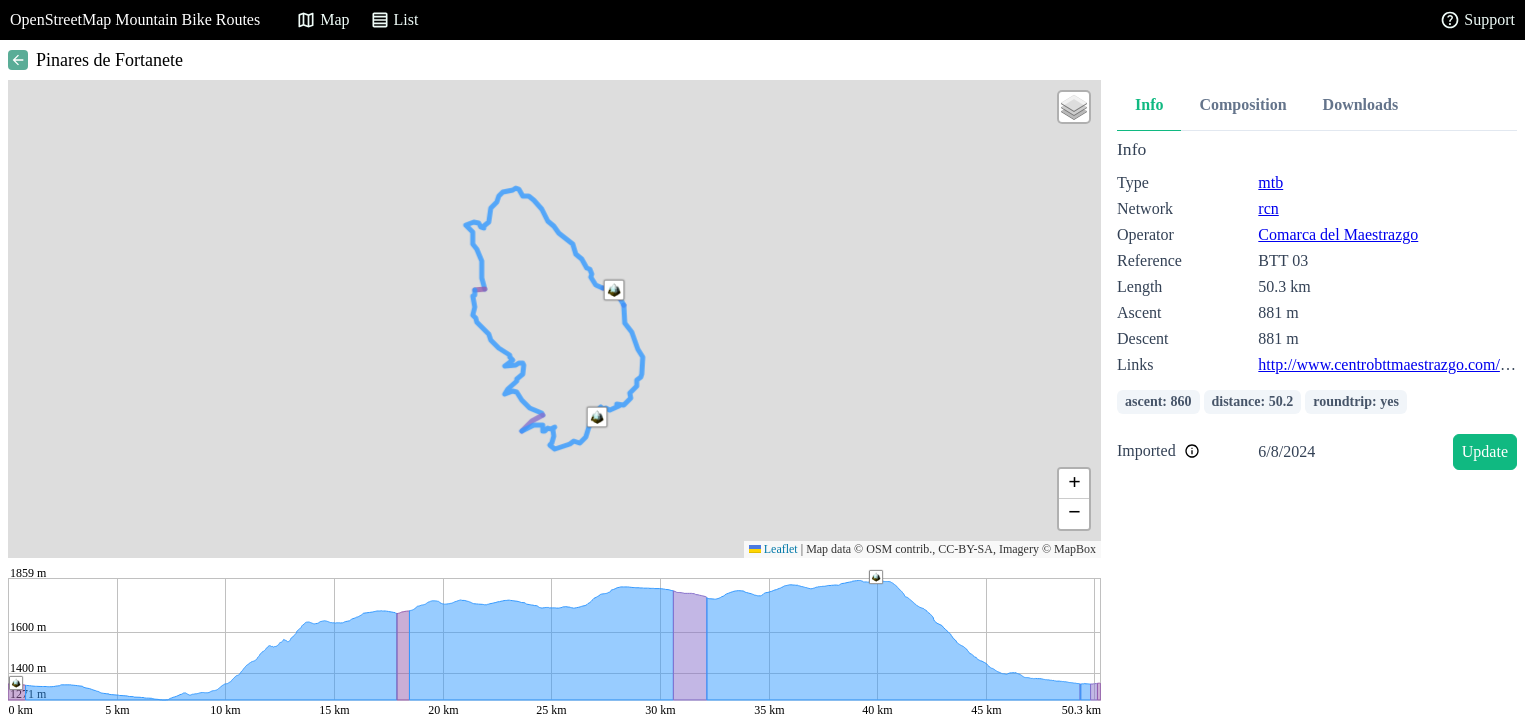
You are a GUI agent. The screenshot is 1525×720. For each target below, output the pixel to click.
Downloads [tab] (1361, 104)
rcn (1268, 208)
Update (1485, 451)
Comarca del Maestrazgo (1338, 234)
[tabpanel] (1317, 308)
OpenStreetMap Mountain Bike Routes (135, 19)
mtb (1270, 182)
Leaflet (773, 549)
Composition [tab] (1242, 104)
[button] (597, 417)
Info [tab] (1149, 104)
